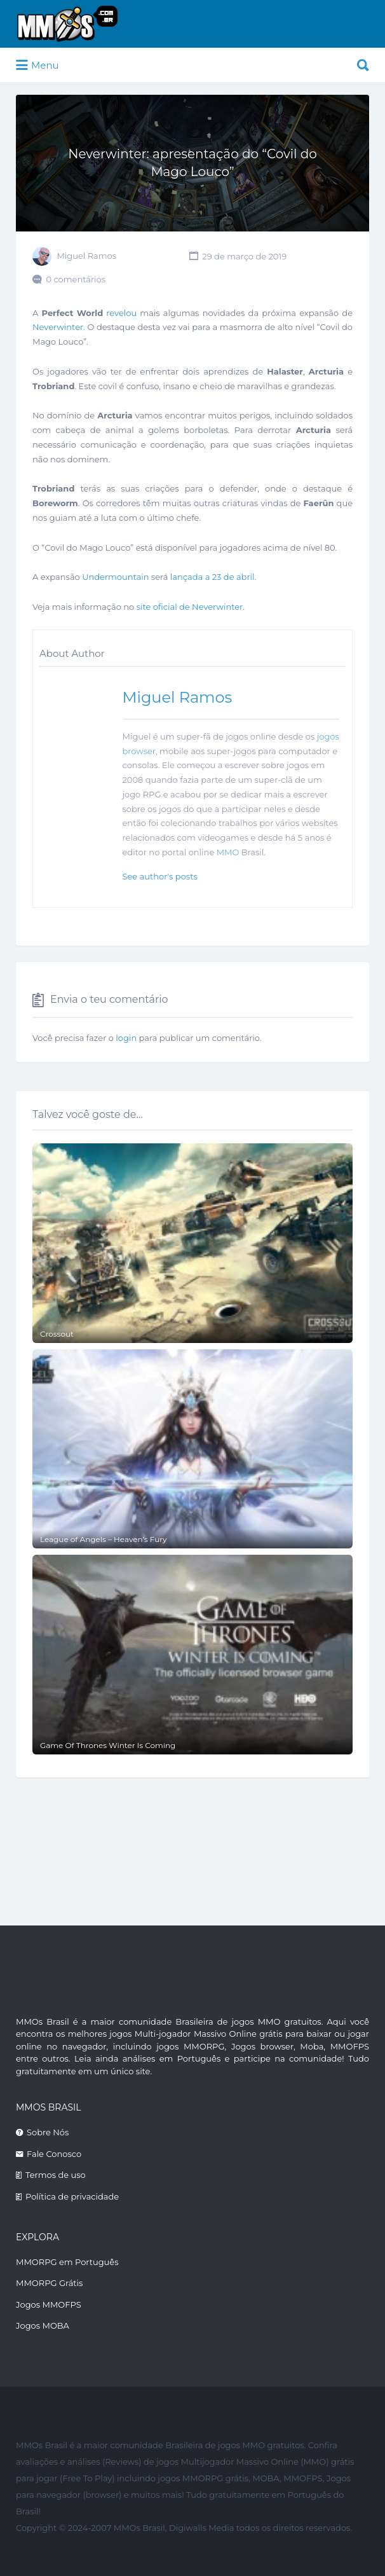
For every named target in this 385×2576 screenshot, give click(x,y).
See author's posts (160, 876)
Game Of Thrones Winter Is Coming (107, 1745)
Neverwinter (57, 327)
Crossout (57, 1334)
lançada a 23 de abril (212, 577)
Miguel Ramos (86, 256)
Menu (37, 65)
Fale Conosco (54, 2154)
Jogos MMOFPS (48, 2304)
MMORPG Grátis (49, 2283)
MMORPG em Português (67, 2262)
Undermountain (115, 577)
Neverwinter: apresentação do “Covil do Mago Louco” (192, 162)
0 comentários (75, 279)
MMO (228, 852)
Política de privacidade (72, 2196)
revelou (121, 313)
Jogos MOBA (42, 2325)
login (126, 1038)
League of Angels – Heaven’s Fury (103, 1539)
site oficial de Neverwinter (190, 607)
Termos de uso (55, 2175)
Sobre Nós (48, 2132)
